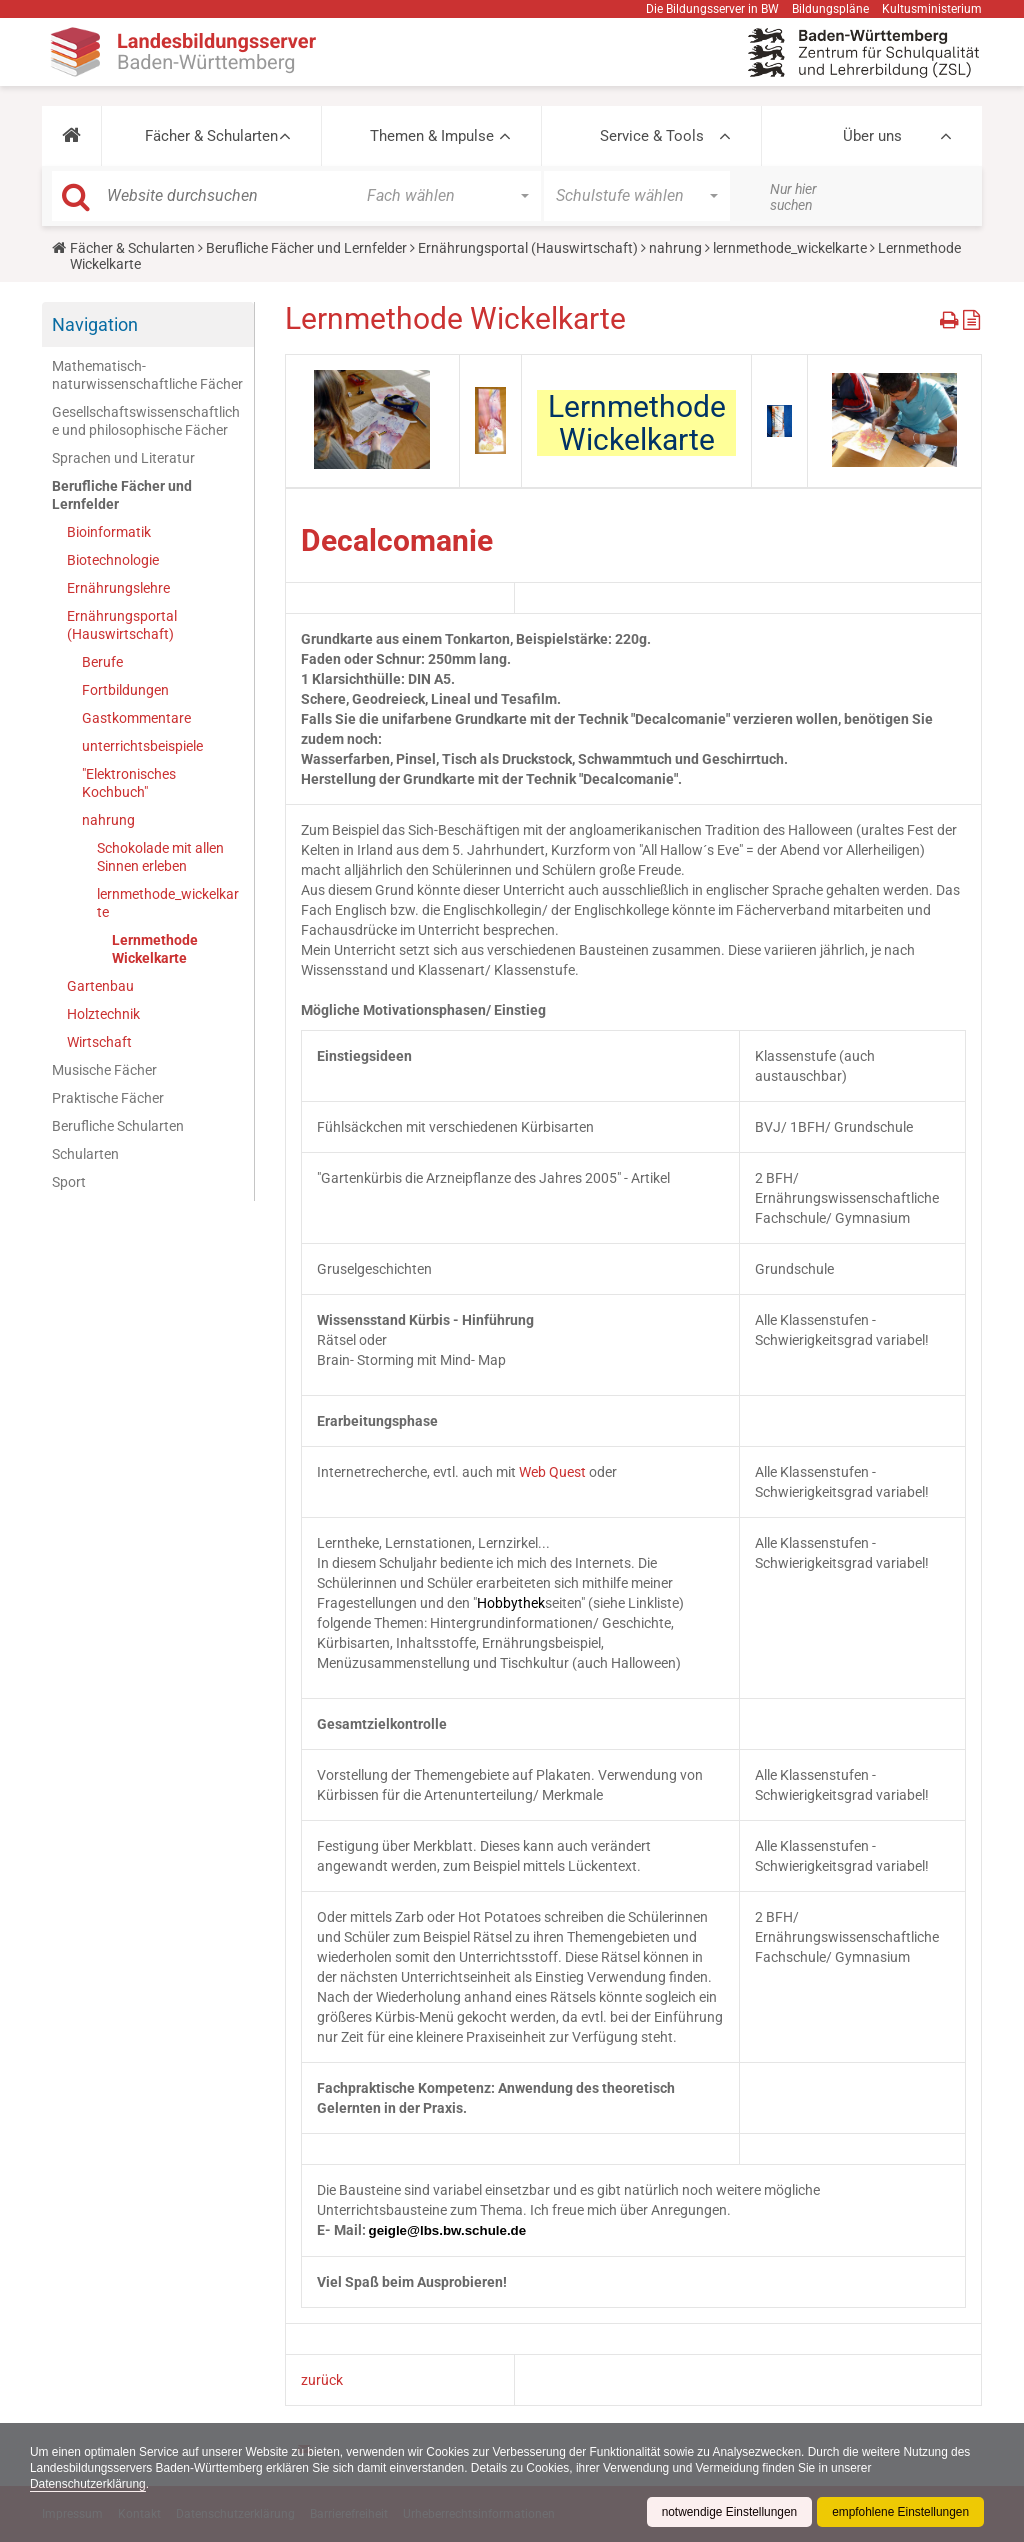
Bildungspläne (830, 9)
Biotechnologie (113, 560)
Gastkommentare (136, 718)
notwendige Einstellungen (727, 2512)
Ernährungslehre (118, 588)
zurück (322, 2380)
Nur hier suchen (793, 197)
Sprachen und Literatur (123, 458)
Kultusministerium (932, 9)
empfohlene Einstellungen (900, 2512)
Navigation (95, 324)
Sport (69, 1182)
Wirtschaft (99, 1042)
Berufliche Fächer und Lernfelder (306, 248)
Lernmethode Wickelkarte (155, 949)
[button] (71, 136)
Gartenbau (100, 986)
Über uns (872, 136)
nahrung (675, 248)
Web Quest (552, 1472)
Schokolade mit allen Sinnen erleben (160, 857)
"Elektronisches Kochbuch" (129, 783)
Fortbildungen (125, 690)
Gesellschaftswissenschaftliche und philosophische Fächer (146, 421)
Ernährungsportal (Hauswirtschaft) (528, 248)
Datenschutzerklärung (88, 2484)
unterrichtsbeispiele (142, 746)
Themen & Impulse (432, 136)
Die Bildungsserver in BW (712, 9)
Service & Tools (652, 136)
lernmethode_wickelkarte (790, 248)
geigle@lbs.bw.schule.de (448, 2230)
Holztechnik (103, 1014)
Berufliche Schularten (118, 1126)
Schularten (85, 1154)
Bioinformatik (109, 532)
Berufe (102, 662)
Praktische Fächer (108, 1098)
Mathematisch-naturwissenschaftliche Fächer (147, 375)
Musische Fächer (104, 1070)
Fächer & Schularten (211, 136)
